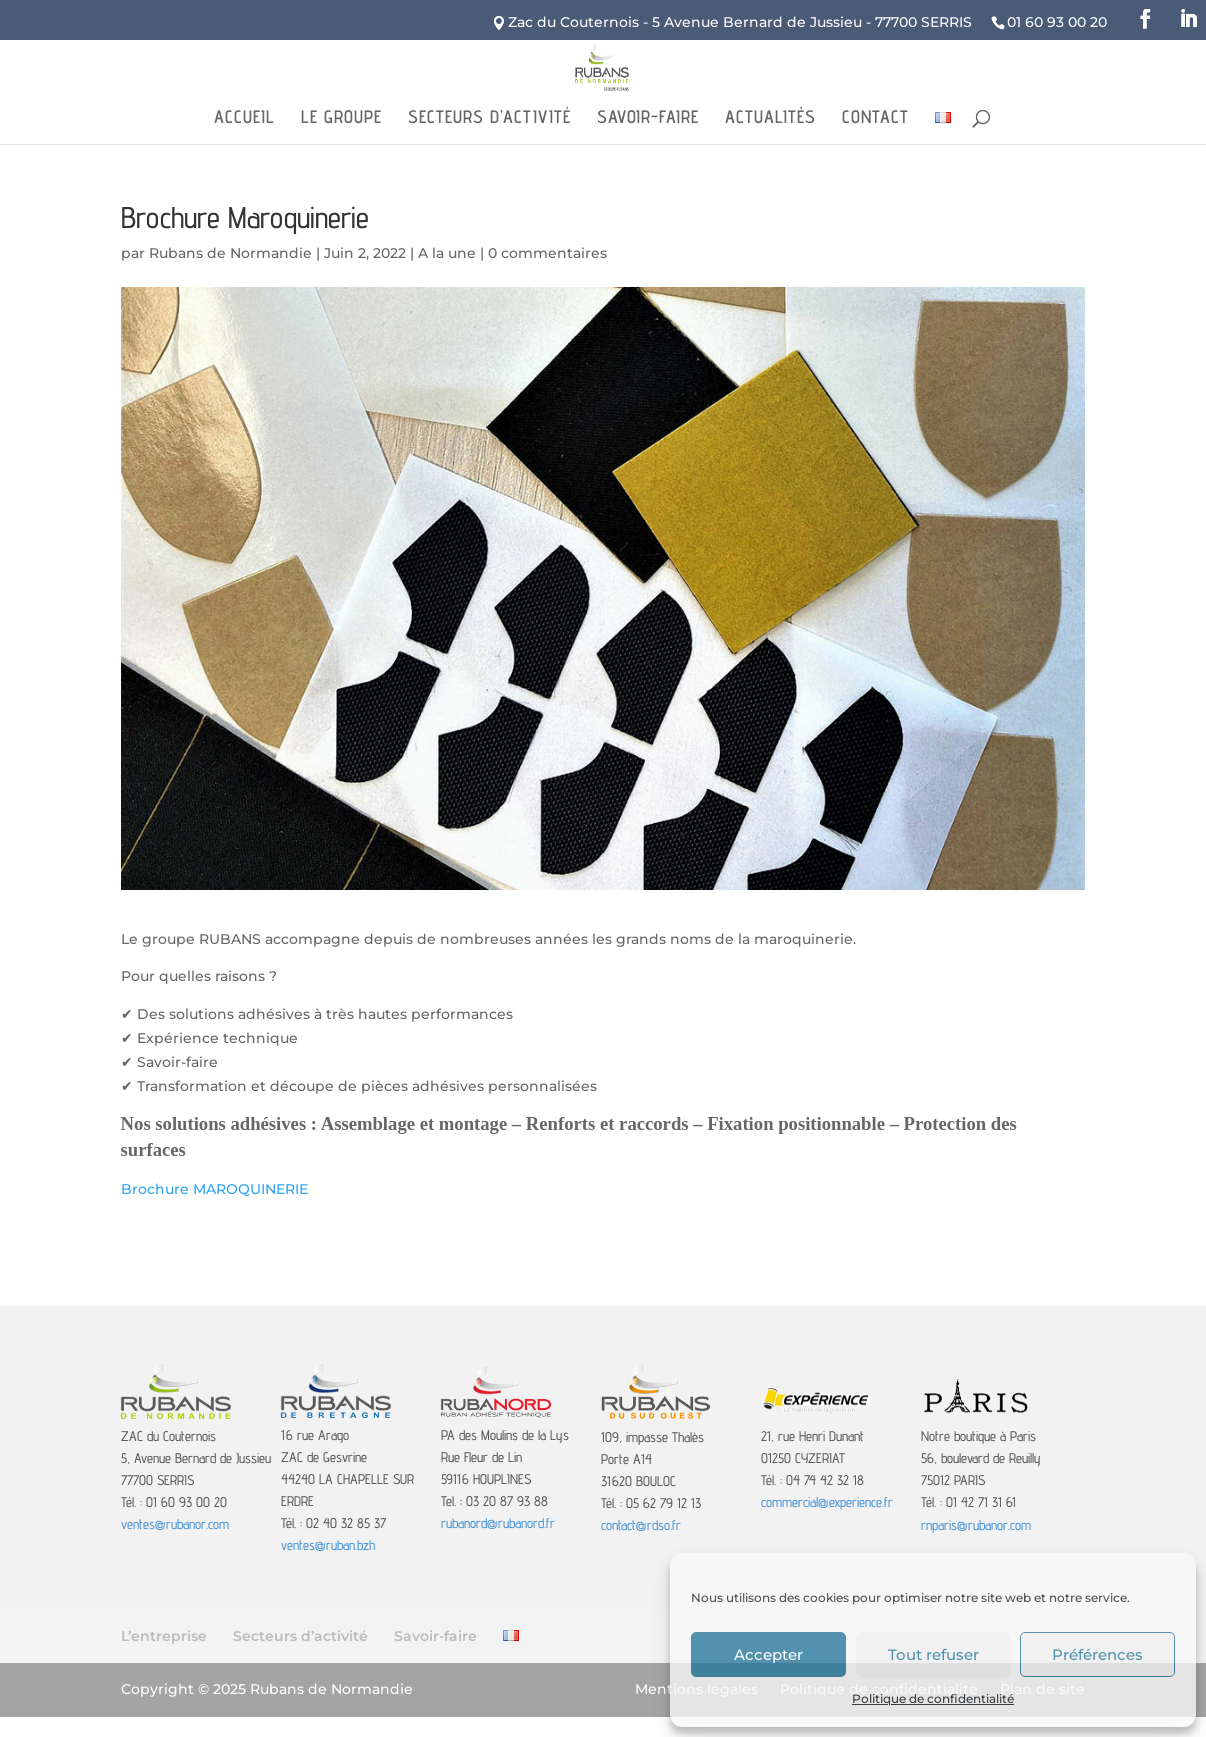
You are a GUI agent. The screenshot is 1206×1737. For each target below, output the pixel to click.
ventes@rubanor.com (175, 1524)
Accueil (244, 118)
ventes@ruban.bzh (328, 1545)
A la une (447, 253)
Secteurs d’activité (489, 118)
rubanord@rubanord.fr (498, 1523)
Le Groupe (341, 118)
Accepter (768, 1654)
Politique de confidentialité (933, 1698)
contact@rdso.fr (641, 1525)
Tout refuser (933, 1654)
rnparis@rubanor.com (976, 1525)
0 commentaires (547, 253)
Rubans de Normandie (230, 253)
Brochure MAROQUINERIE (214, 1189)
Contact (875, 118)
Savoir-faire (648, 118)
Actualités (770, 118)
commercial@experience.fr (827, 1502)
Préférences (1097, 1654)
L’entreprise (164, 1636)
